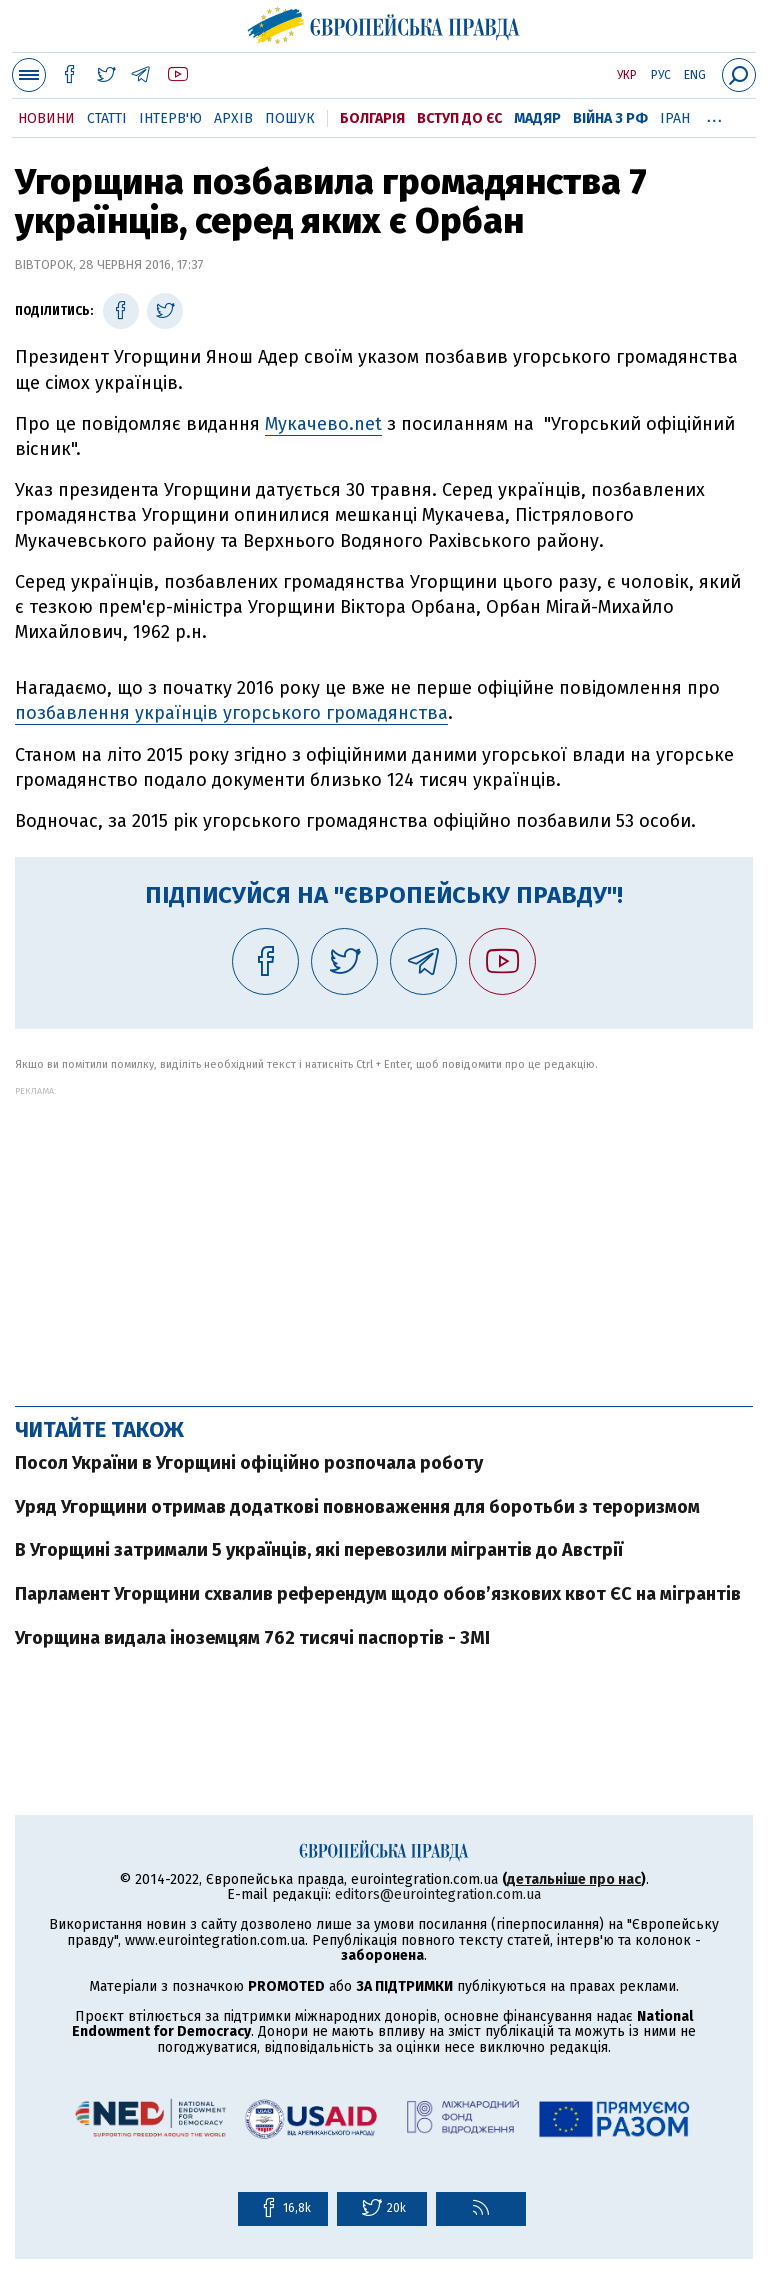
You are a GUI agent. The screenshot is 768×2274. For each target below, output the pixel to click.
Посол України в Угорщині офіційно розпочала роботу (249, 1463)
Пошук (290, 118)
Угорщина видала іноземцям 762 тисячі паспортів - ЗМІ (252, 1638)
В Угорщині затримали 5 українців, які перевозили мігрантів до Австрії (319, 1550)
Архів (233, 118)
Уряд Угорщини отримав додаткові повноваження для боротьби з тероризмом (357, 1507)
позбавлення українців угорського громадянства (231, 713)
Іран (675, 118)
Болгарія (372, 118)
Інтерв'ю (170, 118)
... (714, 115)
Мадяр (537, 118)
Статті (107, 118)
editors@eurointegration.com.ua (438, 1894)
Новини (46, 118)
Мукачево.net (323, 424)
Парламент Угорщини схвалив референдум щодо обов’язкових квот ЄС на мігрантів (378, 1594)
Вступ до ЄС (459, 118)
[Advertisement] (384, 1236)
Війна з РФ (610, 118)
